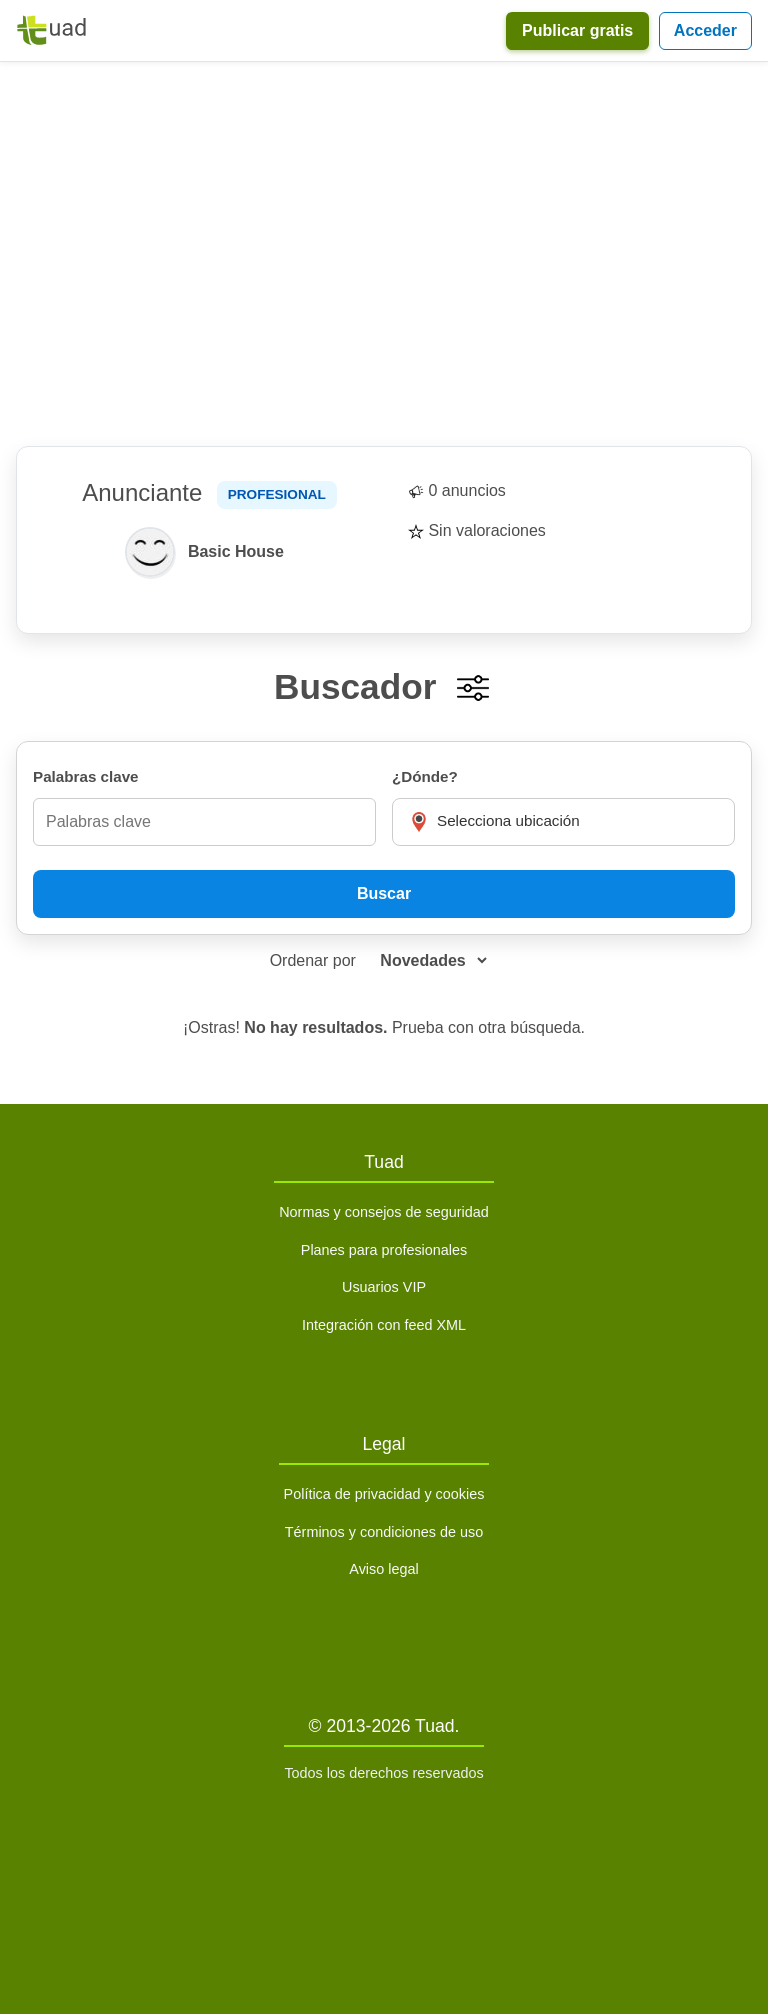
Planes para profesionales (384, 1250)
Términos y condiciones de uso (384, 1532)
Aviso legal (383, 1569)
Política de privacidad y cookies (384, 1494)
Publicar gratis (577, 30)
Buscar (384, 893)
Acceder (705, 30)
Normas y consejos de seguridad (384, 1212)
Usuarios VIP (384, 1287)
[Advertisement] (384, 254)
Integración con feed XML (384, 1325)
